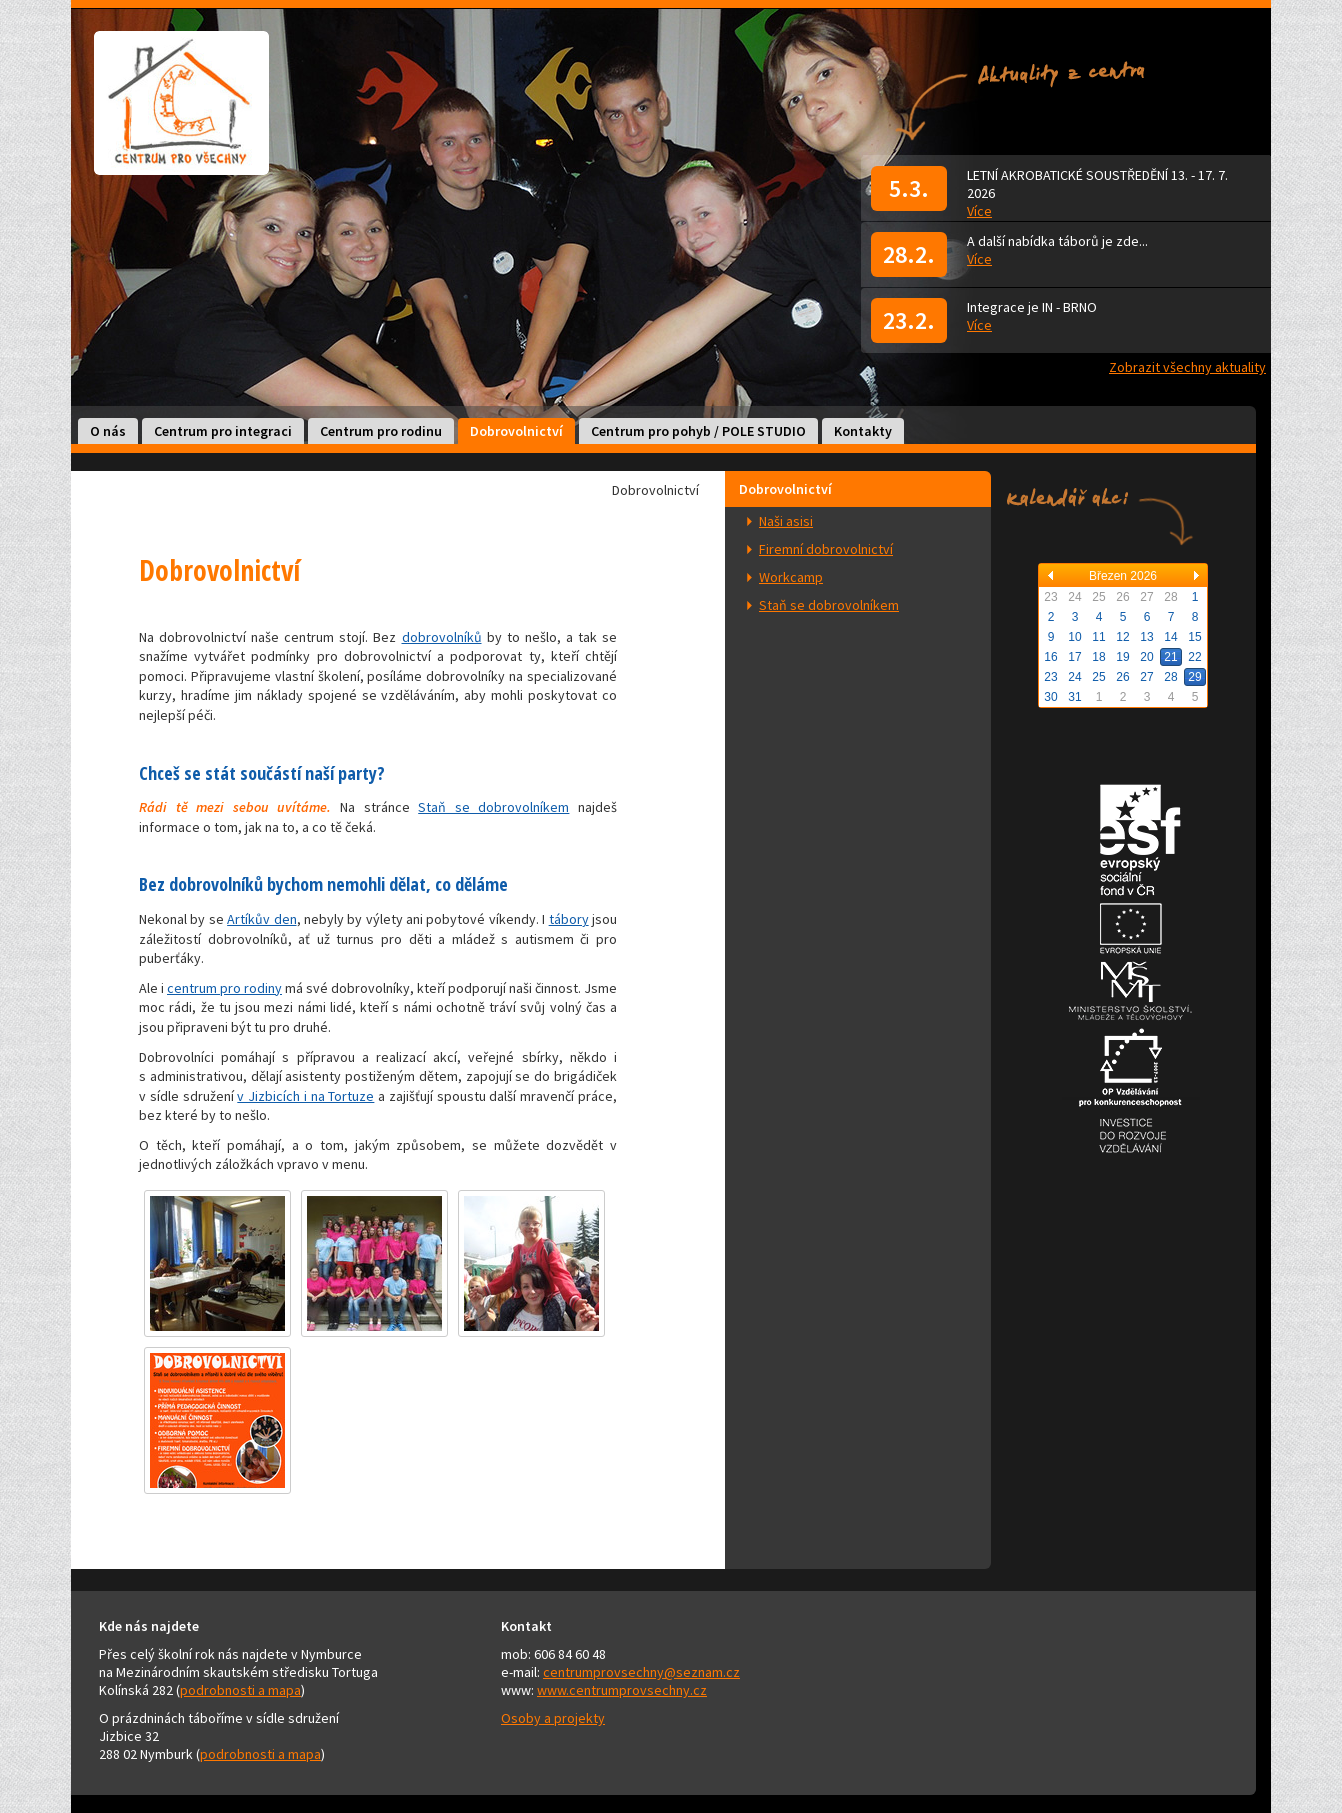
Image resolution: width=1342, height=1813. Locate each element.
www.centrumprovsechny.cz (622, 1690)
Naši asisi (786, 521)
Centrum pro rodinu (381, 431)
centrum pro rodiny (224, 988)
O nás (108, 431)
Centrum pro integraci (223, 431)
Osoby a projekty (553, 1718)
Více (979, 211)
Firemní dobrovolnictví (826, 549)
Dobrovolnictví (516, 431)
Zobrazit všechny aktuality (1187, 367)
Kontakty (863, 431)
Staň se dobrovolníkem (829, 605)
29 (1194, 677)
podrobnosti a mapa (240, 1690)
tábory (569, 919)
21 (1170, 657)
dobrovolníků (442, 637)
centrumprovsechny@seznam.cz (641, 1672)
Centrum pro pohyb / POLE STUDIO (698, 431)
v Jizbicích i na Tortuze (305, 1096)
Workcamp (791, 577)
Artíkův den (261, 919)
